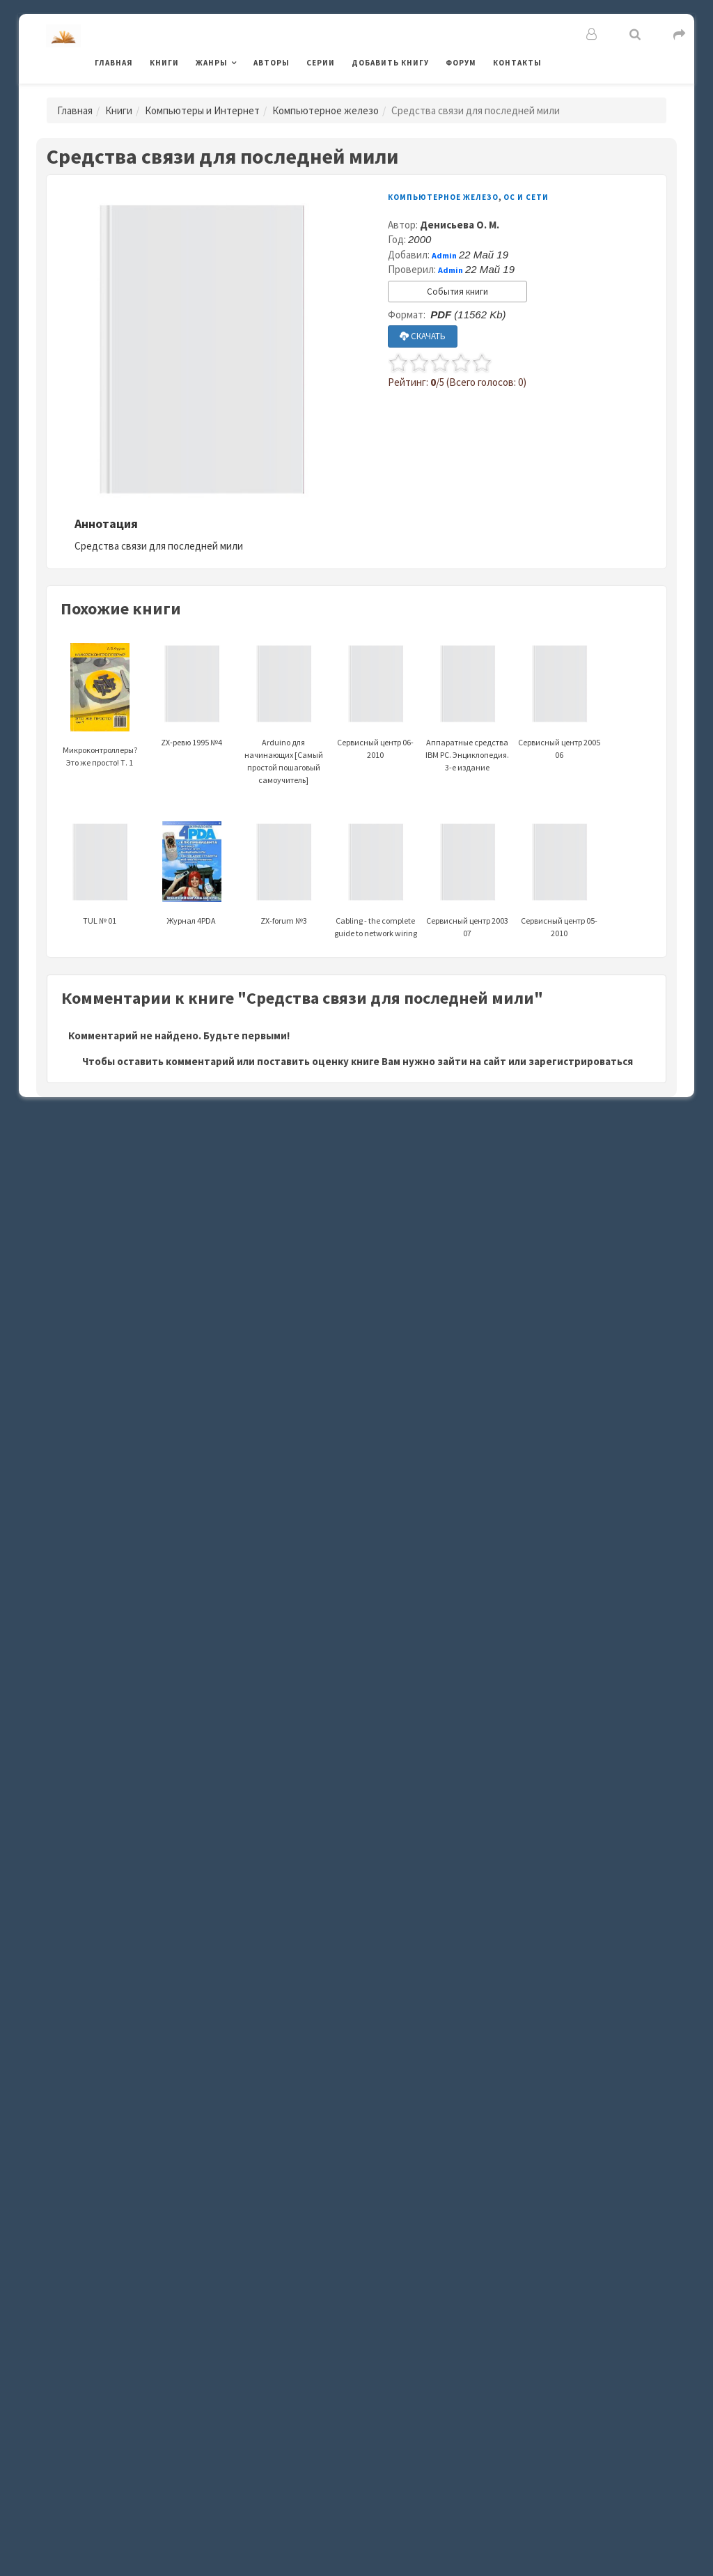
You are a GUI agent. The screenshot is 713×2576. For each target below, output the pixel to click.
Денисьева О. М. (459, 224)
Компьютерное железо (325, 110)
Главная (114, 63)
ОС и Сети (526, 197)
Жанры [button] (212, 63)
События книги (457, 291)
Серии (320, 63)
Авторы (271, 63)
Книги (164, 63)
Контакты (517, 63)
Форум (461, 63)
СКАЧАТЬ (423, 336)
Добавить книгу (390, 63)
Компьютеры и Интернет (202, 110)
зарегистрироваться (580, 1061)
